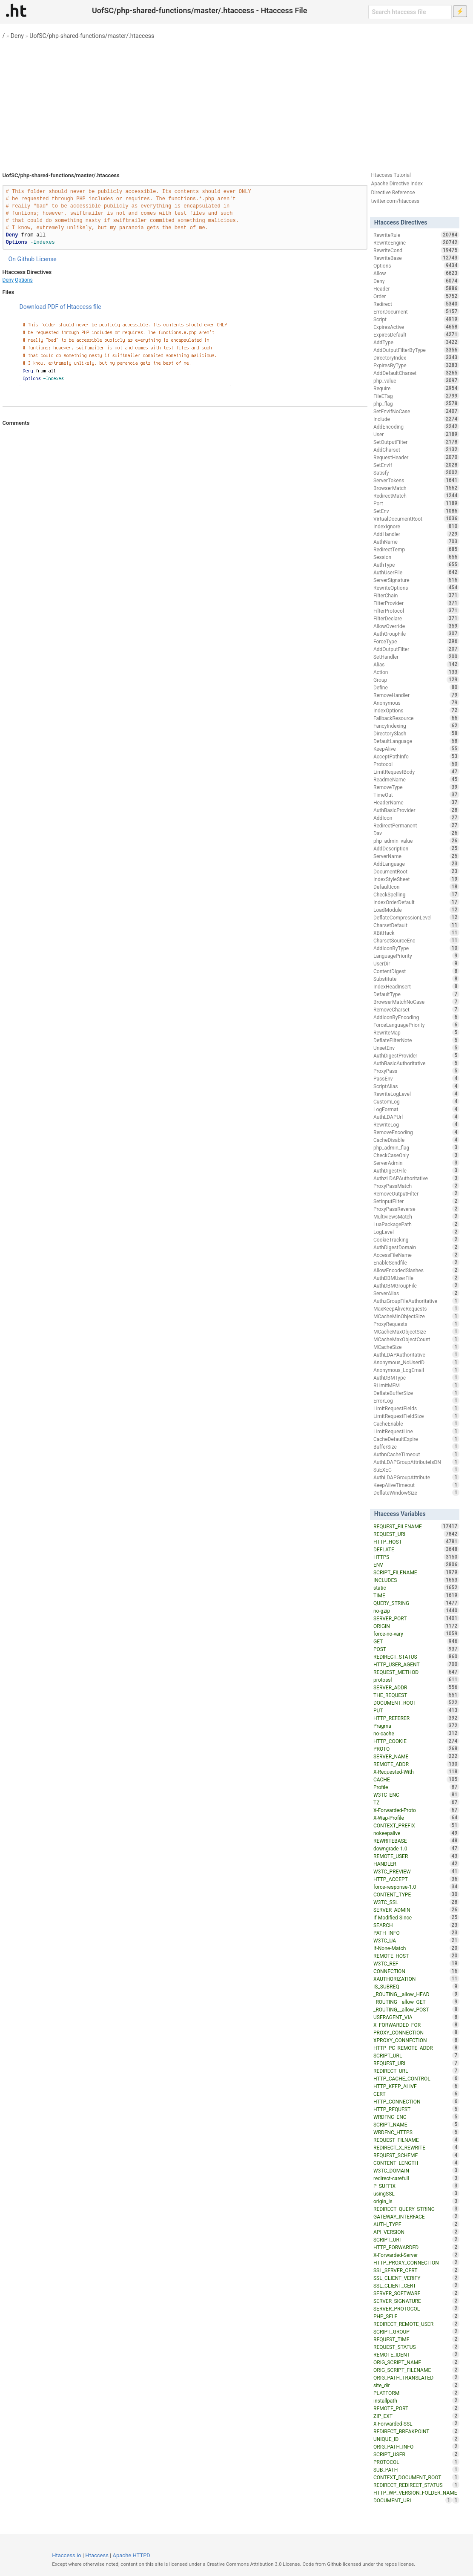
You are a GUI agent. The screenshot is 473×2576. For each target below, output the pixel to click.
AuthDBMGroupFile (416, 1285)
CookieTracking (416, 1239)
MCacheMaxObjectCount (416, 1339)
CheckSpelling (416, 894)
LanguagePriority (416, 955)
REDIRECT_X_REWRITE (416, 2147)
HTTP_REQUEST (416, 2109)
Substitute (416, 978)
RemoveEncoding (416, 1132)
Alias (416, 664)
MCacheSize (416, 1346)
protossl (416, 1679)
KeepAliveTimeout (416, 1484)
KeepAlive (416, 748)
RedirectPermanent (416, 825)
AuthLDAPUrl (416, 1116)
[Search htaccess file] (410, 12)
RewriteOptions (416, 587)
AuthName (416, 541)
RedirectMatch (416, 495)
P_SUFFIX (416, 2185)
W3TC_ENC (416, 1794)
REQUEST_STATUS (416, 2346)
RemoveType (416, 787)
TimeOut (416, 794)
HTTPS (416, 1556)
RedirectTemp (416, 549)
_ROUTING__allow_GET (416, 2001)
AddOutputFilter (416, 648)
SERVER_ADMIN (416, 1909)
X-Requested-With (416, 1771)
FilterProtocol (416, 610)
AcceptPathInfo (416, 756)
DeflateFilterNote (416, 1040)
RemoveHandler (416, 695)
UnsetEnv (416, 1047)
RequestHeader (416, 457)
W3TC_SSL (416, 1902)
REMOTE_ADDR (416, 1764)
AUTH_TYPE (416, 2224)
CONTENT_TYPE (416, 1894)
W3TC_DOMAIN (416, 2170)
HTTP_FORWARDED (416, 2247)
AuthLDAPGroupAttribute (416, 1477)
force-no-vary (416, 1633)
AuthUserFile (416, 572)
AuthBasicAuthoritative (416, 1063)
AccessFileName (416, 1254)
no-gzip (416, 1610)
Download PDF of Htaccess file (60, 306)
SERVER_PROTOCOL (416, 2308)
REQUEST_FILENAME (416, 1526)
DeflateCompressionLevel (416, 917)
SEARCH (416, 1925)
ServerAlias (416, 1293)
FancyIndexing (416, 725)
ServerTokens (416, 480)
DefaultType (416, 994)
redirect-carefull (416, 2178)
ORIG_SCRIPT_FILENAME (416, 2369)
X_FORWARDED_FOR (416, 2024)
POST (416, 1648)
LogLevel (416, 1231)
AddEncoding (416, 426)
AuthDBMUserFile (416, 1277)
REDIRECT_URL (416, 2070)
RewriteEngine (416, 242)
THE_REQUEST (416, 1694)
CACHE (416, 1779)
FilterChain (416, 595)
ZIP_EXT (416, 2415)
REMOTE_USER (416, 1856)
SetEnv (416, 510)
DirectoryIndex (416, 357)
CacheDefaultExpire (416, 1438)
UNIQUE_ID (416, 2438)
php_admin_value (416, 840)
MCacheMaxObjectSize (416, 1331)
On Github (22, 259)
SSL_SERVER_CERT (416, 2270)
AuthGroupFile (416, 633)
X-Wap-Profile (416, 1817)
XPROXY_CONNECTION (416, 2040)
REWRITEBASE (416, 1840)
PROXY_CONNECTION (416, 2032)
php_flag (416, 403)
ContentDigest (416, 971)
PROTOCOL (416, 2461)
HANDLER (416, 1863)
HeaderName (416, 802)
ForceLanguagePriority (416, 1024)
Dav (416, 833)
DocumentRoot (416, 871)
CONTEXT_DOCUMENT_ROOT (416, 2477)
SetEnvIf (416, 464)
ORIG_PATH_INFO (416, 2446)
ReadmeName (416, 779)
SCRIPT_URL (416, 2055)
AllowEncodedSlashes (416, 1270)
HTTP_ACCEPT (416, 1879)
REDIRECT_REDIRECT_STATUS (416, 2484)
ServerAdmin (416, 1162)
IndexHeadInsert (416, 986)
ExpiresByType (416, 365)
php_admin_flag (416, 1147)
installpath (416, 2400)
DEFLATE (416, 1549)
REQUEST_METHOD (416, 1671)
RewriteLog (416, 1124)
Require (416, 388)
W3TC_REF (416, 1963)
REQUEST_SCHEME (416, 2155)
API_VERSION (416, 2231)
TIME (416, 1595)
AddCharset (416, 449)
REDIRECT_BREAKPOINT (416, 2431)
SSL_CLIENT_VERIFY (416, 2277)
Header (416, 288)
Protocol (416, 764)
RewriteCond (416, 250)
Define (416, 687)
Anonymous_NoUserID (416, 1362)
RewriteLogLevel (416, 1093)
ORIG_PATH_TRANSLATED (416, 2377)
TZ (416, 1802)
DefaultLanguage (416, 741)
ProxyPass (416, 1070)
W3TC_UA (416, 1940)
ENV (416, 1564)
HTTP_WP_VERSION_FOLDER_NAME (416, 2493)
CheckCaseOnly (416, 1155)
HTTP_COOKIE (416, 1741)
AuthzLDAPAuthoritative (416, 1178)
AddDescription (416, 848)
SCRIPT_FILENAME (416, 1572)
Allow (416, 273)
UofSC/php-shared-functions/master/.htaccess (91, 35)
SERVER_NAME (416, 1756)
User (416, 434)
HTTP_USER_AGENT (416, 1664)
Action (416, 671)
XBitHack (416, 932)
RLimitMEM (416, 1385)
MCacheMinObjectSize (416, 1316)
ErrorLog (416, 1400)
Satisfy (416, 472)
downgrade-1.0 (416, 1848)
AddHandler (416, 533)
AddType (416, 342)
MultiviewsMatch (416, 1216)
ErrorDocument (416, 311)
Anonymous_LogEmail (416, 1369)
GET (416, 1641)
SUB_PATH (416, 2469)
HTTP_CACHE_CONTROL (416, 2078)
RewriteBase (416, 257)
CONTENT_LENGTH (416, 2162)
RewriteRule (416, 234)
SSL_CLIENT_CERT (416, 2285)
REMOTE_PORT (416, 2408)
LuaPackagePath (416, 1224)
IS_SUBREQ (416, 1986)
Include (416, 418)
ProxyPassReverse (416, 1208)
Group (416, 679)
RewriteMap (416, 1032)
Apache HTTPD (131, 2555)
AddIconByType (416, 948)
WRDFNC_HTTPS (416, 2132)
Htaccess (97, 2555)
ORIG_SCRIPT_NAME (416, 2362)
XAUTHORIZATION (416, 1978)
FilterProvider (416, 602)
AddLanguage (416, 863)
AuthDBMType (416, 1377)
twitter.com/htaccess (395, 201)
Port (416, 503)
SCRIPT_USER (416, 2454)
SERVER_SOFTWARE (416, 2293)
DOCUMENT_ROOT (416, 1702)
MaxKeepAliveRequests (416, 1308)
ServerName (416, 856)
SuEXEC (416, 1469)
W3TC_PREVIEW (416, 1871)
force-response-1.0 (416, 1886)
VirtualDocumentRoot (416, 518)
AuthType (416, 564)
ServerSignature (416, 579)
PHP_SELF (416, 2316)
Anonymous (416, 702)
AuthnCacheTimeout (416, 1454)
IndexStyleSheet (416, 879)
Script (416, 319)
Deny (17, 35)
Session (416, 556)
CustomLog (416, 1101)
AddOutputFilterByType (416, 349)
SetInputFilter (416, 1201)
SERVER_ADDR (416, 1687)
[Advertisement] (237, 102)
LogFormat (416, 1109)
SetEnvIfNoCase (416, 411)
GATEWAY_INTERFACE (416, 2216)
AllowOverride (416, 625)
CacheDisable (416, 1139)
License (46, 259)
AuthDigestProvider (416, 1055)
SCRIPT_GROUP (416, 2331)
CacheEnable (416, 1423)
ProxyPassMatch (416, 1185)
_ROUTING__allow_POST (416, 2009)
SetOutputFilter (416, 441)
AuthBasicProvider (416, 810)
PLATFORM (416, 2392)
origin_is (416, 2201)
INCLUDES (416, 1579)
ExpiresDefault (416, 334)
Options (24, 280)
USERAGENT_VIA (416, 2017)
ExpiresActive (416, 326)
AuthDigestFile (416, 1170)
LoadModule (416, 909)
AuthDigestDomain (416, 1247)
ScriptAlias (416, 1086)
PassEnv (416, 1078)
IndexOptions (416, 710)
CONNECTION (416, 1971)
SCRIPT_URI (416, 2239)
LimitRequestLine (416, 1431)
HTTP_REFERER (416, 1717)
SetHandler (416, 656)
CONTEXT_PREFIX (416, 1825)
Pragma (416, 1725)
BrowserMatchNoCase (416, 1001)
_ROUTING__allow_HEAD (416, 1994)
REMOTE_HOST (416, 1955)
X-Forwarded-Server (416, 2254)
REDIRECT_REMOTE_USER (416, 2323)
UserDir (416, 963)
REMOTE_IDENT (416, 2354)
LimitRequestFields (416, 1408)
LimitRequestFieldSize (416, 1415)
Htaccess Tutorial (390, 175)
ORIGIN (416, 1625)
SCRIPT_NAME (416, 2124)
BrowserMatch (416, 487)
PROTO (416, 1748)
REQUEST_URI (416, 1533)
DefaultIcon (416, 886)
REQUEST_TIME (416, 2339)
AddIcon (416, 817)
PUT (416, 1710)
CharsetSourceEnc (416, 940)
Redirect (416, 303)
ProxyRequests (416, 1323)
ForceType (416, 641)
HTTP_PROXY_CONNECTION (416, 2262)
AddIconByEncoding (416, 1017)
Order (416, 296)
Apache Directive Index (397, 184)
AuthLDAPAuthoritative (416, 1354)
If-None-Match (416, 1948)
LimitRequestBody (416, 771)
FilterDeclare (416, 618)
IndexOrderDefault (416, 902)
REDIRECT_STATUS (416, 1656)
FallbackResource (416, 718)
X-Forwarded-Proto (416, 1810)
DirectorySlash (416, 733)
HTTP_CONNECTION (416, 2101)
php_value (416, 380)
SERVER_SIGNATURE (416, 2300)
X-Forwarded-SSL (416, 2423)
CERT (416, 2093)
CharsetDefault (416, 925)
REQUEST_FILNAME (416, 2139)
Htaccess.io (66, 2555)
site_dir (416, 2385)
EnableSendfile (416, 1262)
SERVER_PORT (416, 1618)
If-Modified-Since (416, 1917)
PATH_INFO (416, 1932)
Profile (416, 1787)
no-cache (416, 1733)
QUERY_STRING (416, 1602)
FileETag (416, 395)
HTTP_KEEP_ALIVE (416, 2086)
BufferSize (416, 1446)
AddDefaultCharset (416, 372)
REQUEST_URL (416, 2063)
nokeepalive (416, 1833)
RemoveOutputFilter (416, 1193)
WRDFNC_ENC (416, 2116)
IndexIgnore (416, 526)
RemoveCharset (416, 1009)
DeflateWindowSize (416, 1492)
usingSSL (416, 2193)
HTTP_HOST (416, 1541)
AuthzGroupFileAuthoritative (416, 1300)
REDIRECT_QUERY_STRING (416, 2208)
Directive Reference (393, 193)
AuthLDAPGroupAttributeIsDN (416, 1461)
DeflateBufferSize (416, 1392)
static (416, 1587)
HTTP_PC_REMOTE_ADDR (416, 2047)
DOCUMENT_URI (412, 2500)
